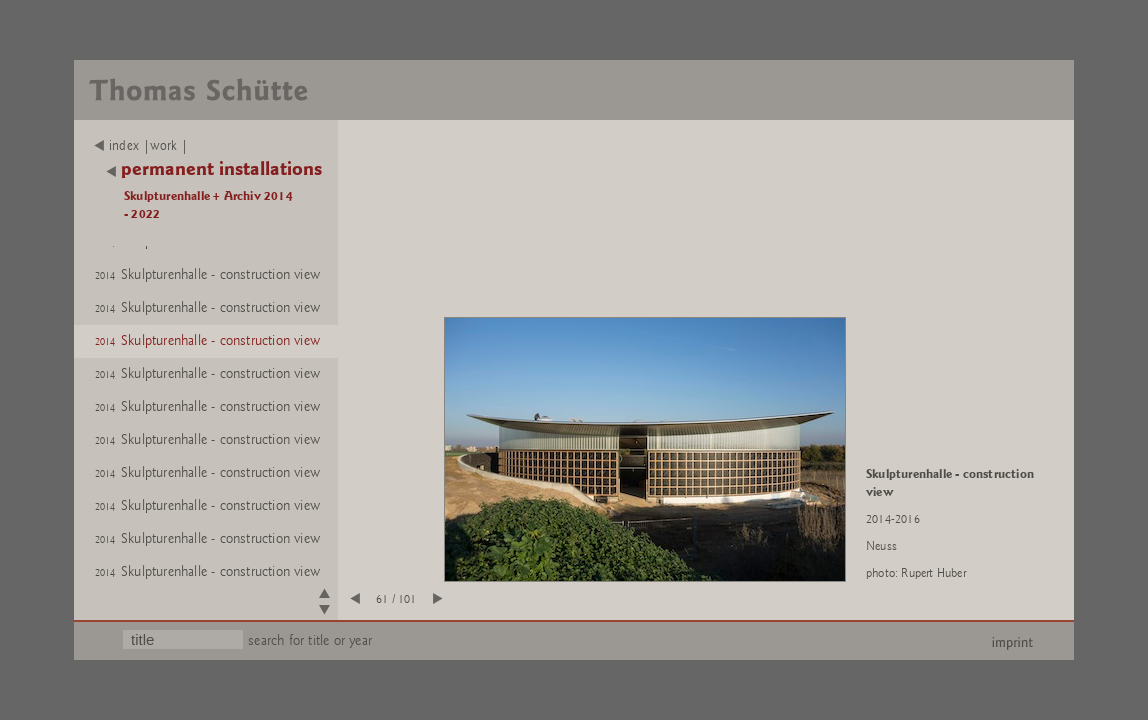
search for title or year (310, 640)
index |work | (141, 146)
